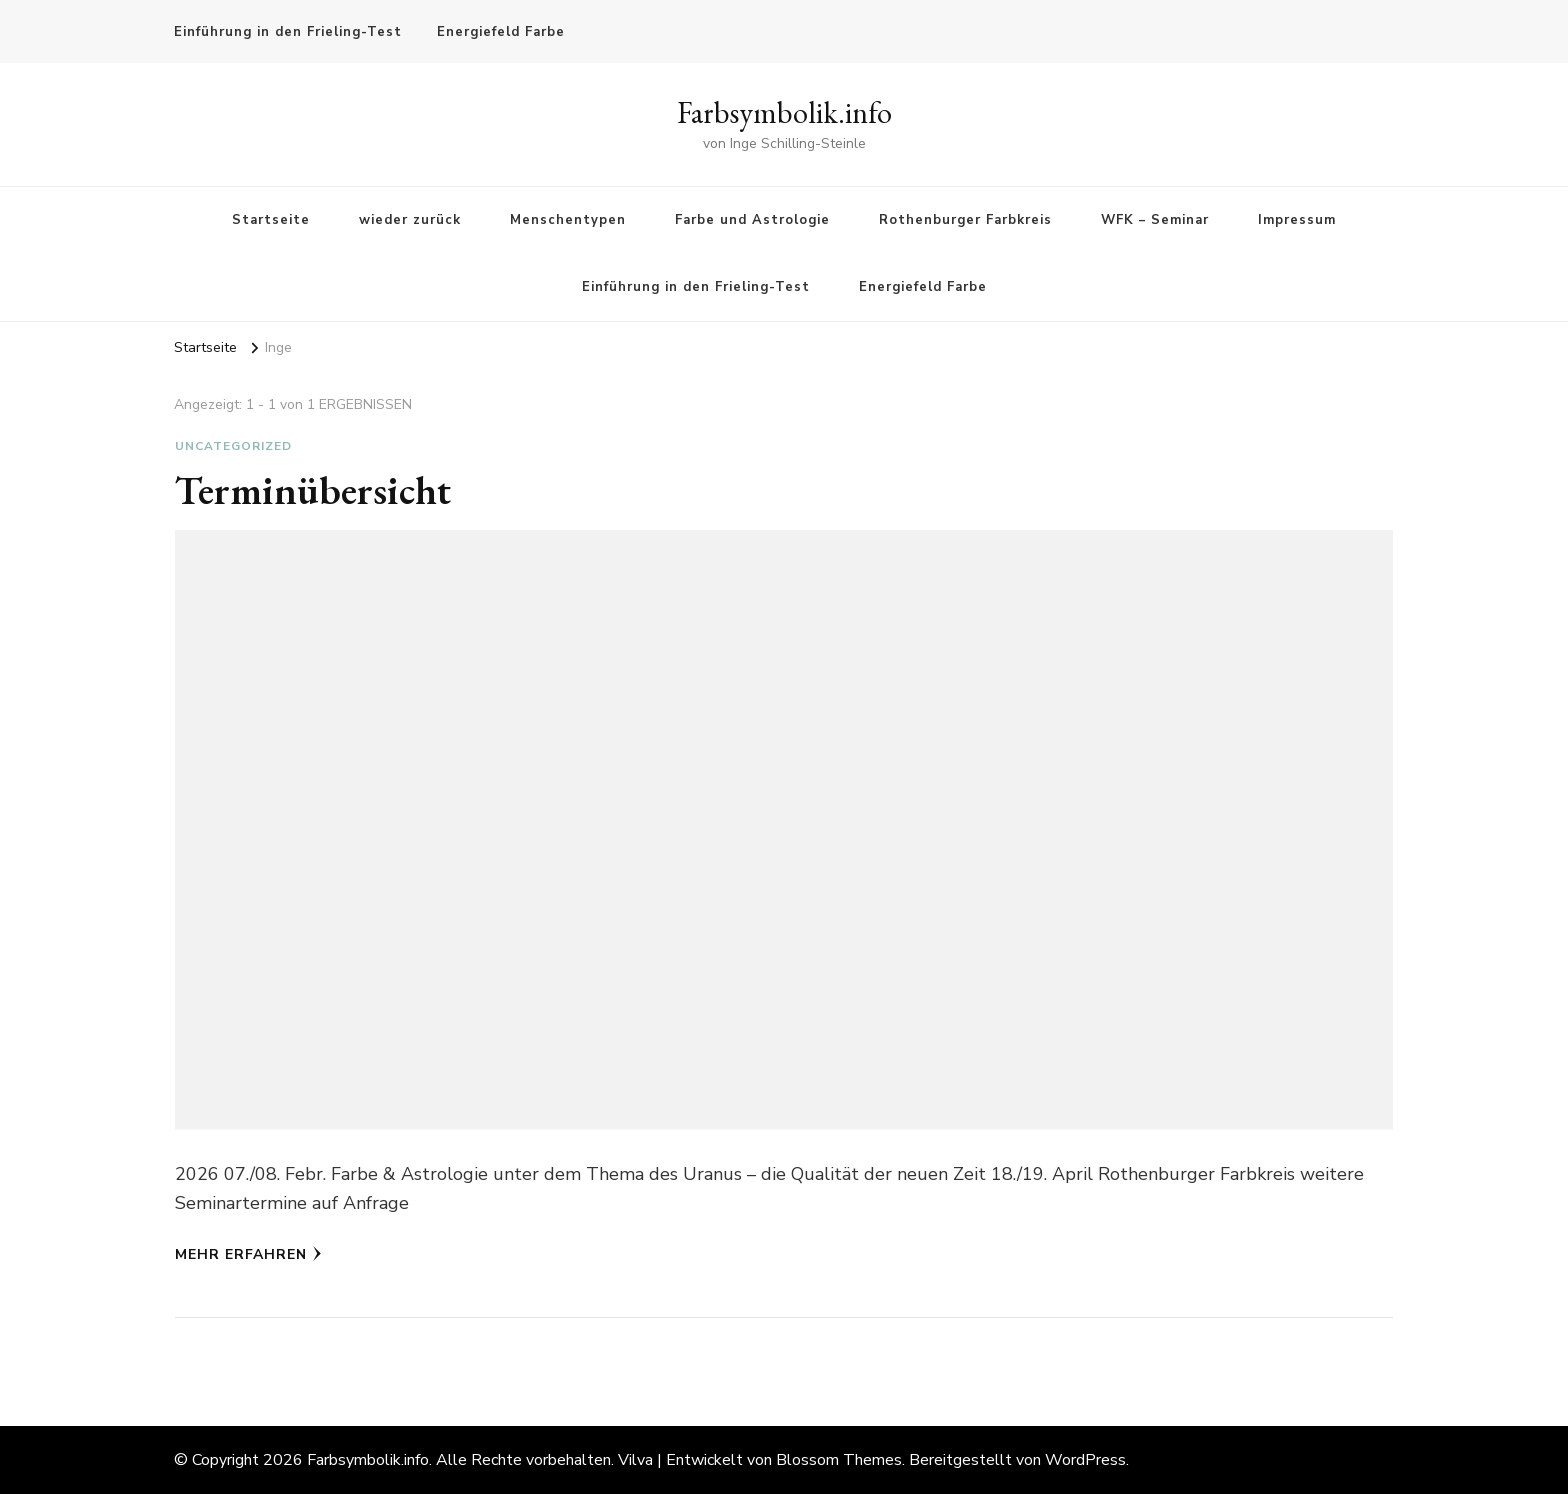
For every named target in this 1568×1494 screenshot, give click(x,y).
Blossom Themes (839, 1460)
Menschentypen (568, 220)
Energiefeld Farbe (501, 32)
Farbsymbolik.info (784, 112)
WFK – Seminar (1155, 220)
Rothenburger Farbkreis (965, 220)
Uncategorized (233, 446)
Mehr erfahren (248, 1254)
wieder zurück (410, 220)
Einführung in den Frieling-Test (288, 32)
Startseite (271, 220)
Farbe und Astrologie (752, 220)
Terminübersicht (313, 490)
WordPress (1085, 1460)
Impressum (1297, 220)
